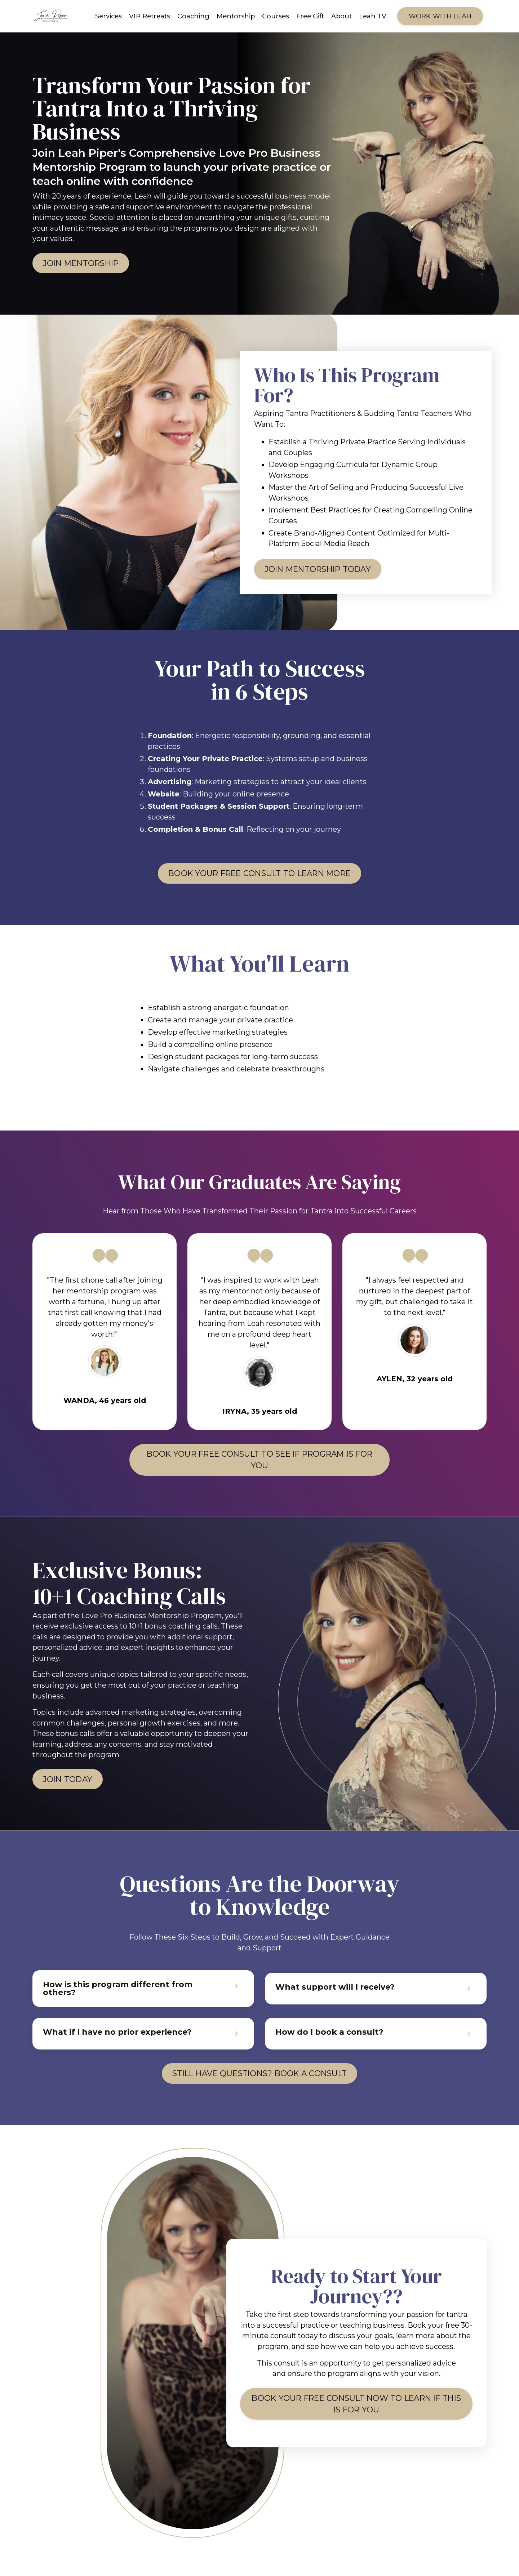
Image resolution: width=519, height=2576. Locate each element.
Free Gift (310, 16)
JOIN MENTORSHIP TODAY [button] (322, 572)
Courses (275, 16)
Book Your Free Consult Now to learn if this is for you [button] (356, 2418)
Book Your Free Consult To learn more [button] (259, 878)
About (341, 16)
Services (108, 16)
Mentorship (236, 16)
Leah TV (372, 16)
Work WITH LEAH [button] (440, 16)
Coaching (193, 16)
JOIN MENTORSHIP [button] (84, 264)
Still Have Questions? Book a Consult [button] (259, 2085)
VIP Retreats (149, 16)
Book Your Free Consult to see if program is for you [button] (259, 1468)
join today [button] (70, 1790)
